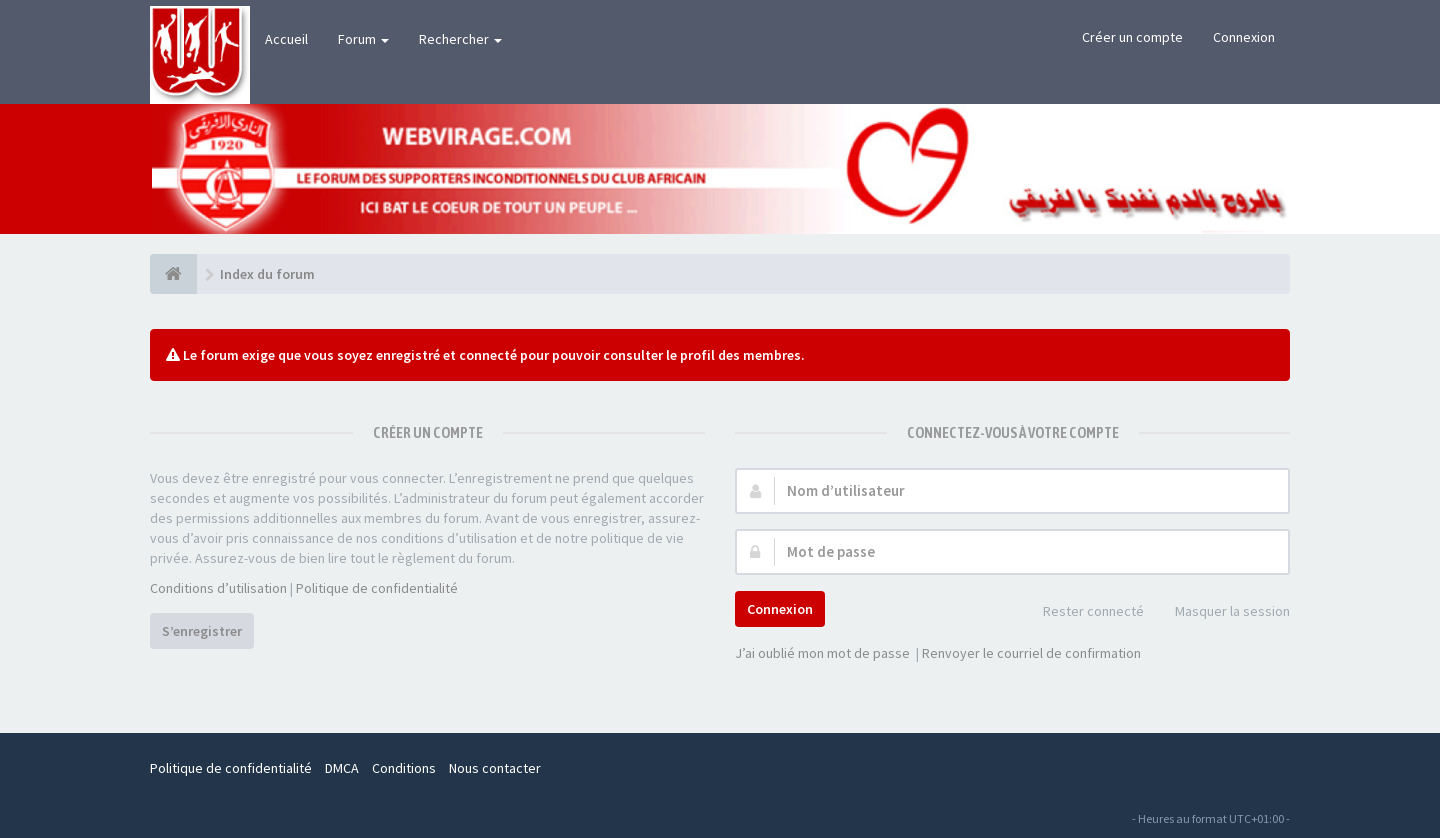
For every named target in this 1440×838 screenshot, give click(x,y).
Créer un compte (1132, 37)
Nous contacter (495, 768)
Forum (363, 39)
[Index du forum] (173, 274)
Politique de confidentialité (377, 588)
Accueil (286, 39)
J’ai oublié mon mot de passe (822, 653)
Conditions (404, 768)
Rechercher (460, 39)
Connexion (1244, 37)
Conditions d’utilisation (218, 588)
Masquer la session (1221, 612)
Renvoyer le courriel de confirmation (1031, 653)
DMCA (342, 768)
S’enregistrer (202, 631)
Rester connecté (1082, 612)
